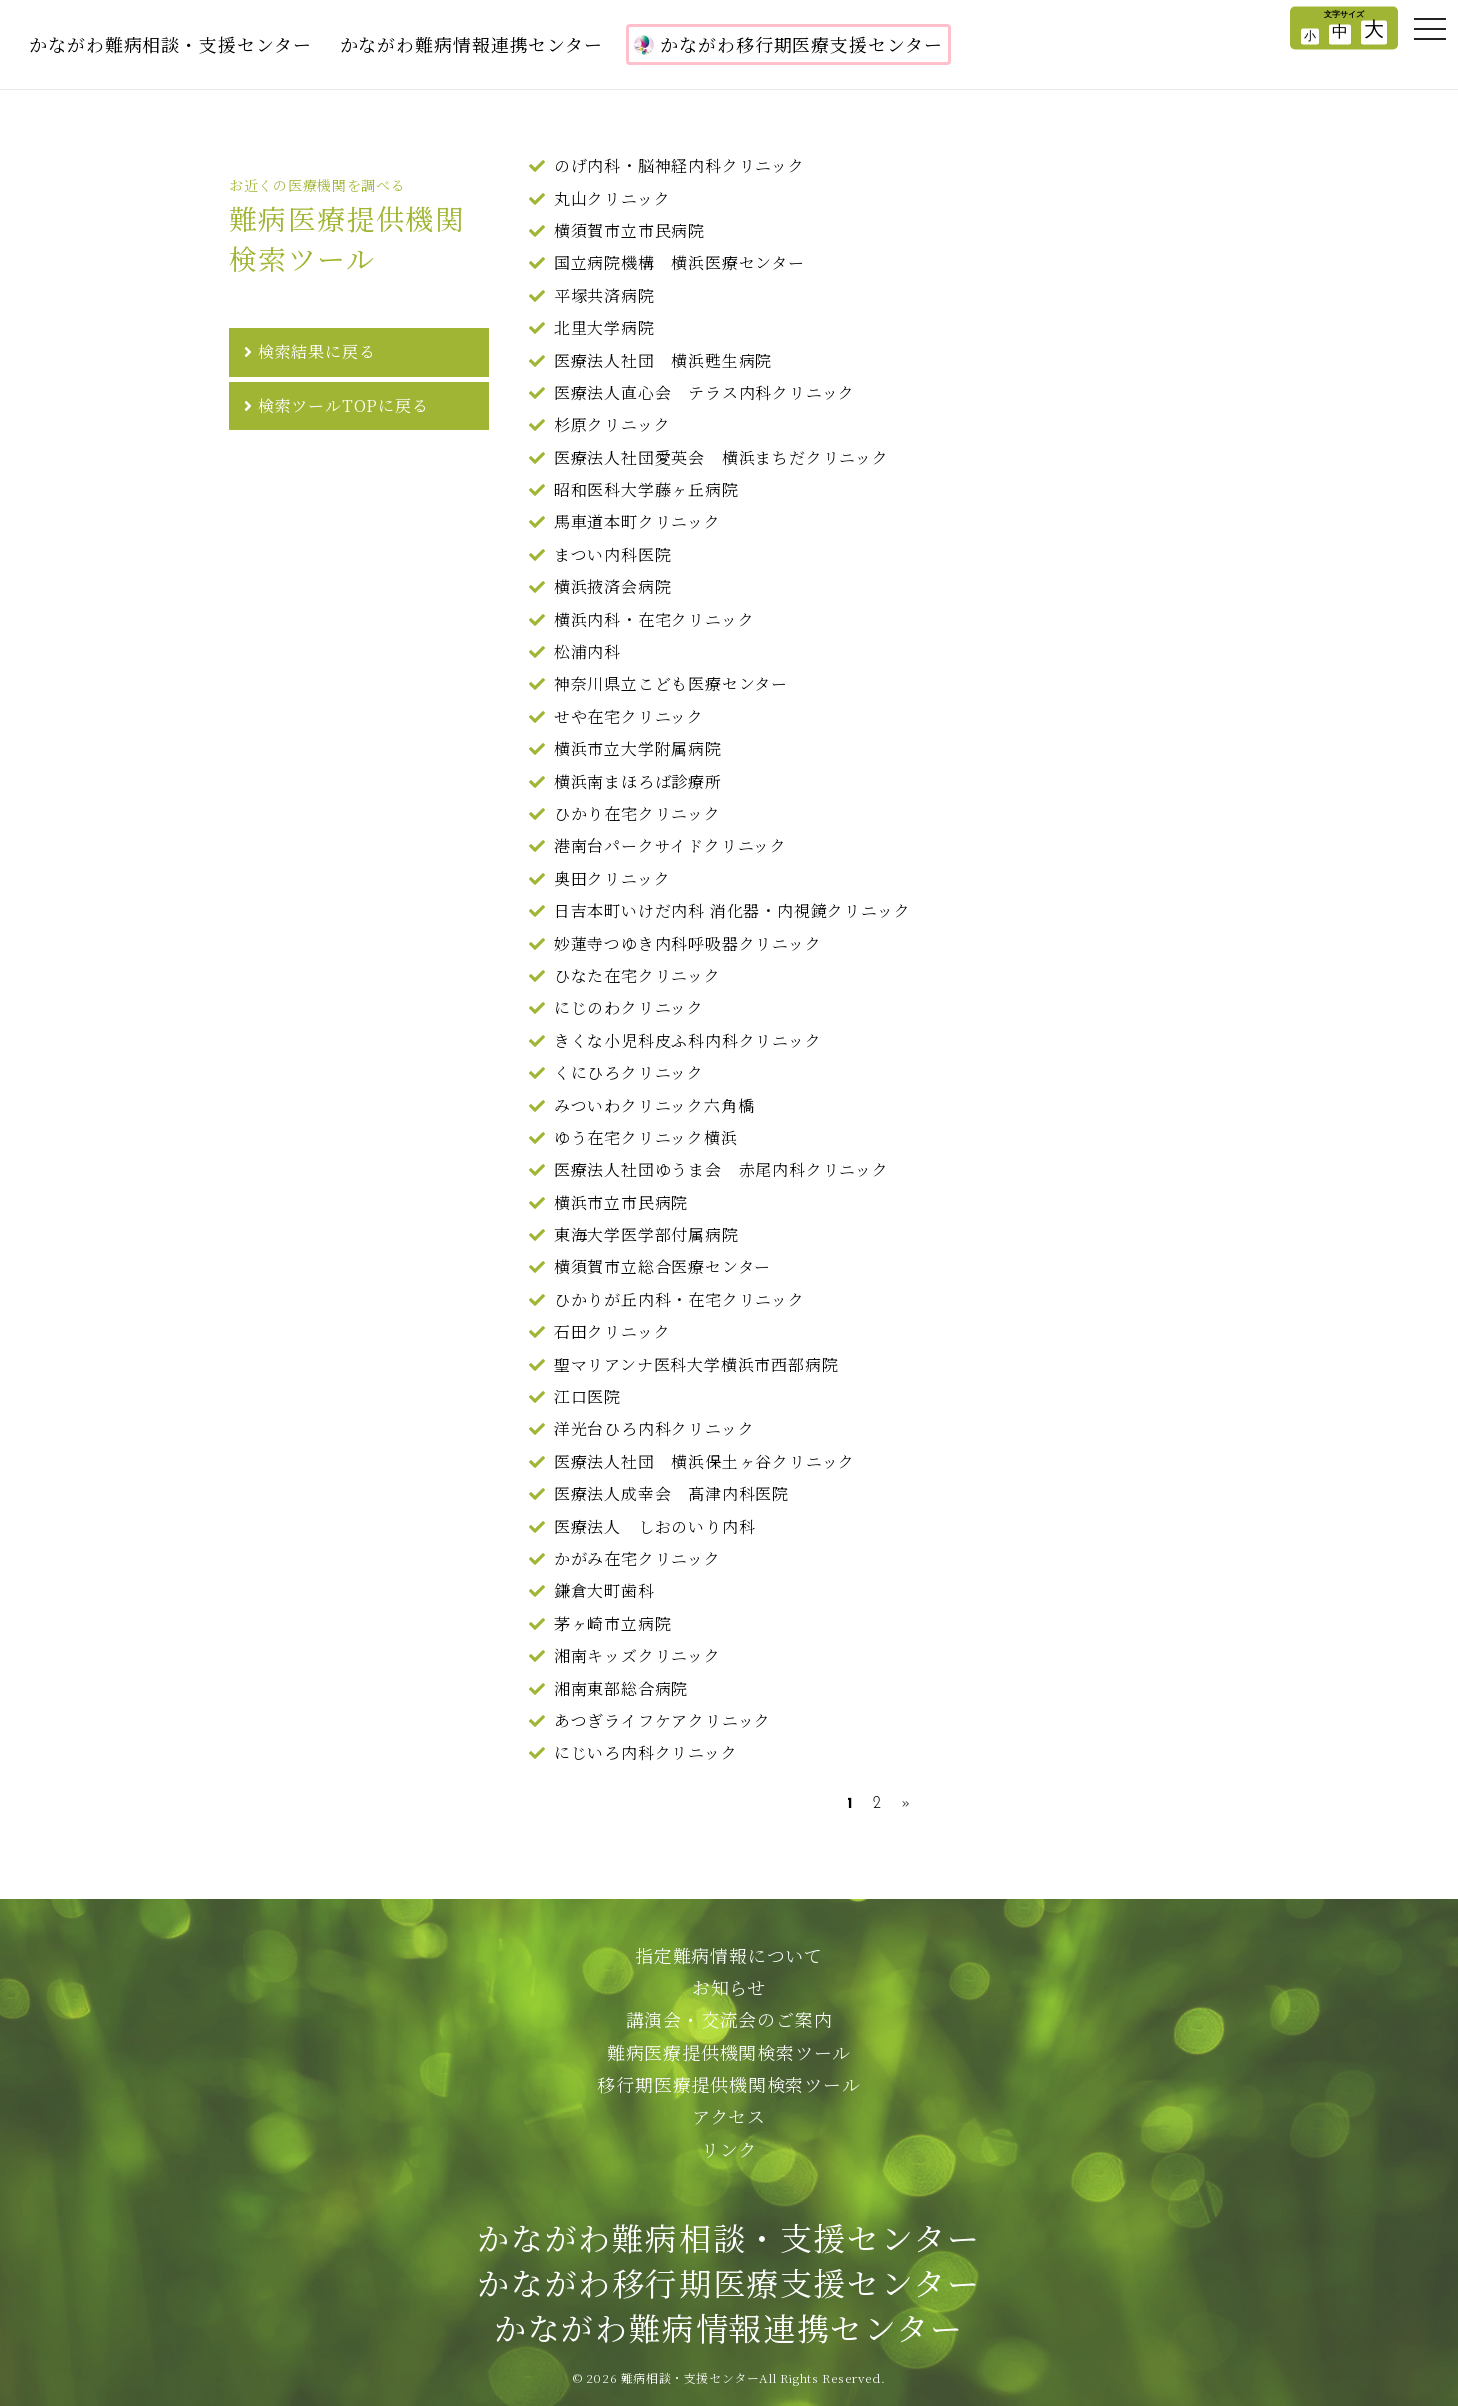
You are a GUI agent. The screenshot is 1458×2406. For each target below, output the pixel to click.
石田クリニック (612, 1331)
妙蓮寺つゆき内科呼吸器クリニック (688, 943)
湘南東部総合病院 (621, 1688)
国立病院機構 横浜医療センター (679, 262)
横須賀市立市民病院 (629, 230)
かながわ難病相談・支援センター (170, 44)
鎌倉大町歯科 (604, 1590)
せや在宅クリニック (629, 716)
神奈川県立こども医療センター (671, 683)
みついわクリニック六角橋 (654, 1105)
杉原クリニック (612, 424)
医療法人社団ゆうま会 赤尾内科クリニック (721, 1169)
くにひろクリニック (629, 1072)
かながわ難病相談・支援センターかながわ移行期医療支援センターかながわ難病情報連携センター (728, 2282)
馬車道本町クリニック (637, 521)
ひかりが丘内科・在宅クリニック (679, 1299)
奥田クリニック (612, 878)
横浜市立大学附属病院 (638, 748)
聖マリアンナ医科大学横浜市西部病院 (696, 1364)
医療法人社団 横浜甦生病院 (663, 360)
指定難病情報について (729, 1955)
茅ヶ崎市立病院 (613, 1623)
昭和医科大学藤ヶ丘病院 (646, 489)
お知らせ (729, 1987)
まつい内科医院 (613, 554)
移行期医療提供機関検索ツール (728, 2084)
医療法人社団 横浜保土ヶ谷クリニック (704, 1461)
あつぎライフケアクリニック (662, 1720)
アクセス (729, 2116)
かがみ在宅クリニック (637, 1558)
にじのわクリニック (629, 1007)
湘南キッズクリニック (637, 1655)
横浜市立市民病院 (621, 1202)
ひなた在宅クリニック (637, 975)
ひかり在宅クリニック (637, 813)
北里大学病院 (604, 327)
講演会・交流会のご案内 (729, 2019)
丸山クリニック (612, 198)
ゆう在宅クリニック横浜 (646, 1137)
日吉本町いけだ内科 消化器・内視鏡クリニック (732, 910)
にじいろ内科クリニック (646, 1752)
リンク (729, 2149)
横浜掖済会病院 (613, 586)
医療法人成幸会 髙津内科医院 (671, 1493)
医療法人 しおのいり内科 (655, 1526)
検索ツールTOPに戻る (343, 405)
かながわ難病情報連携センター (472, 44)
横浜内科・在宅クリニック (654, 619)
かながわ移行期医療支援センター (788, 44)
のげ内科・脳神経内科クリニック (679, 165)
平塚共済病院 (604, 295)
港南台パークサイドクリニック (670, 845)
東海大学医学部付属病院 (646, 1234)
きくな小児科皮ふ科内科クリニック (688, 1040)
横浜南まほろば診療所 (638, 781)
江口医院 (587, 1396)
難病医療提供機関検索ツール (729, 2052)
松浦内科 (587, 651)
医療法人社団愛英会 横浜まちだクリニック (721, 457)
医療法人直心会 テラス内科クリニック (704, 392)
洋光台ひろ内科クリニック (654, 1428)
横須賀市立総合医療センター (662, 1266)
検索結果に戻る (317, 351)
